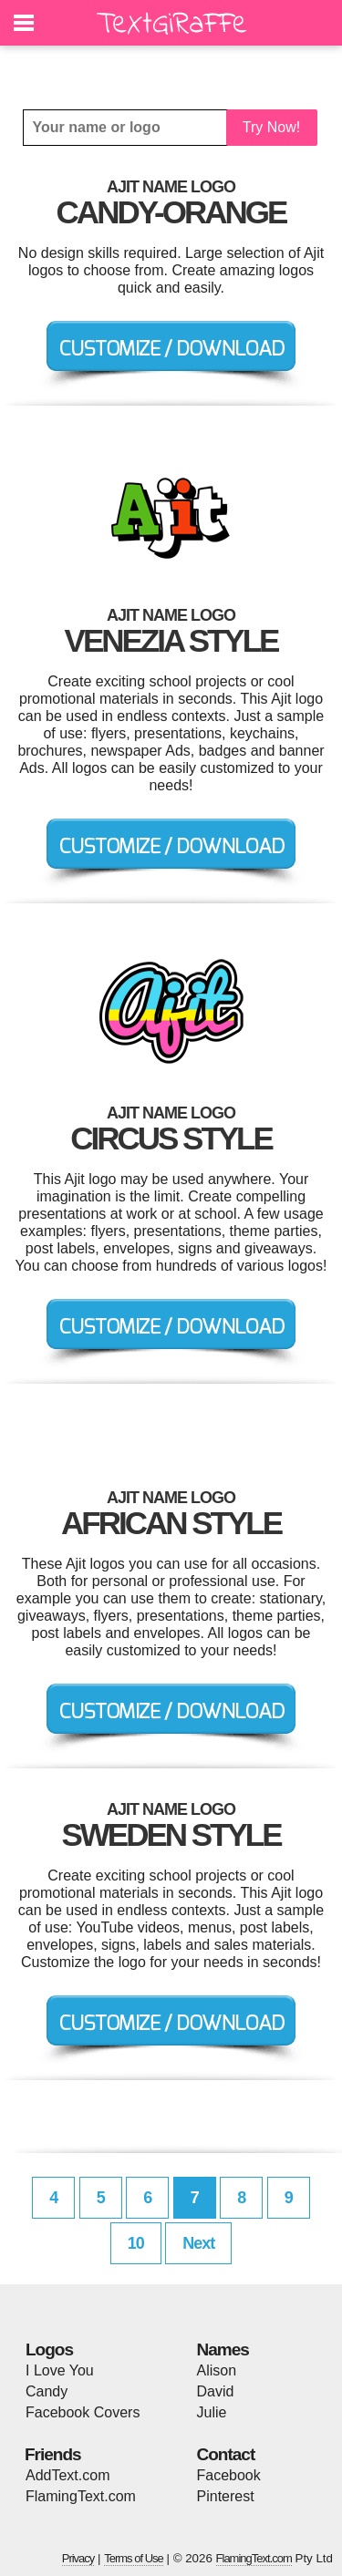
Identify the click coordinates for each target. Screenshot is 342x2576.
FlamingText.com (81, 2496)
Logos (49, 2349)
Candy (46, 2391)
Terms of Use (133, 2558)
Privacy (78, 2558)
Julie (212, 2412)
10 (136, 2243)
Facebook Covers (83, 2412)
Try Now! (271, 127)
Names (223, 2349)
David (215, 2391)
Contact (226, 2454)
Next (198, 2243)
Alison (217, 2370)
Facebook (229, 2475)
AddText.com (67, 2475)
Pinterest (225, 2496)
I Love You (60, 2370)
